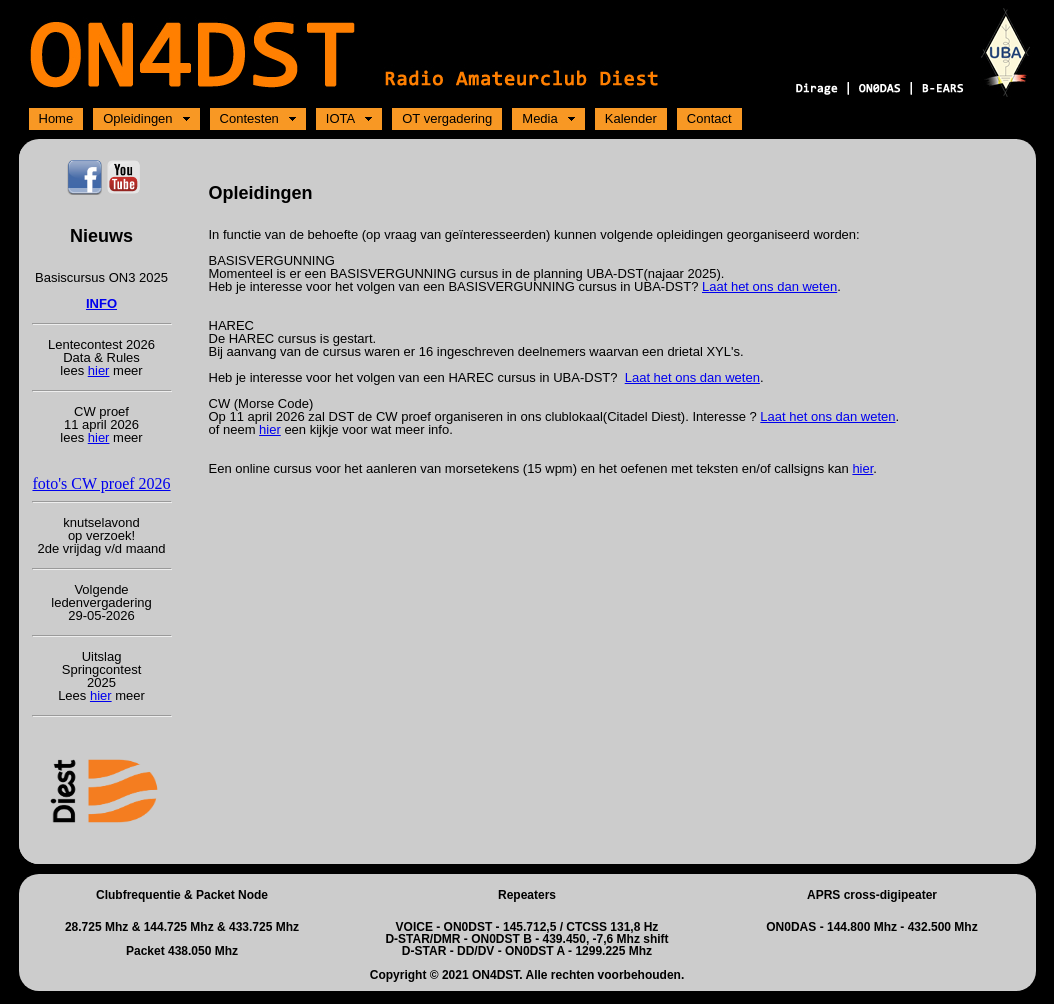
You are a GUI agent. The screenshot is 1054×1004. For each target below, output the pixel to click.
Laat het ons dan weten (769, 286)
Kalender (631, 118)
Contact (709, 118)
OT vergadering (447, 118)
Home (56, 118)
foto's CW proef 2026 (101, 483)
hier (99, 370)
